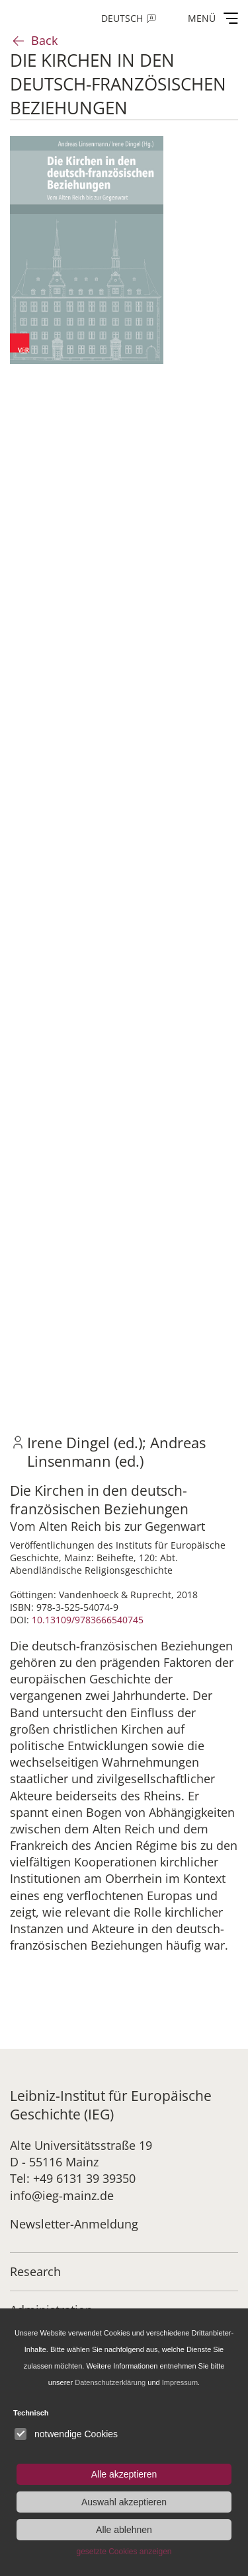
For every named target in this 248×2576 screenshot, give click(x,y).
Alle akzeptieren (124, 2474)
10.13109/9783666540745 (88, 1619)
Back (44, 40)
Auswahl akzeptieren (124, 2502)
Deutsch (122, 18)
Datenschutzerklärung (110, 2382)
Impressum (180, 2382)
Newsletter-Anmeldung (74, 2224)
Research (35, 2271)
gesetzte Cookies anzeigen (123, 2551)
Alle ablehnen (124, 2529)
